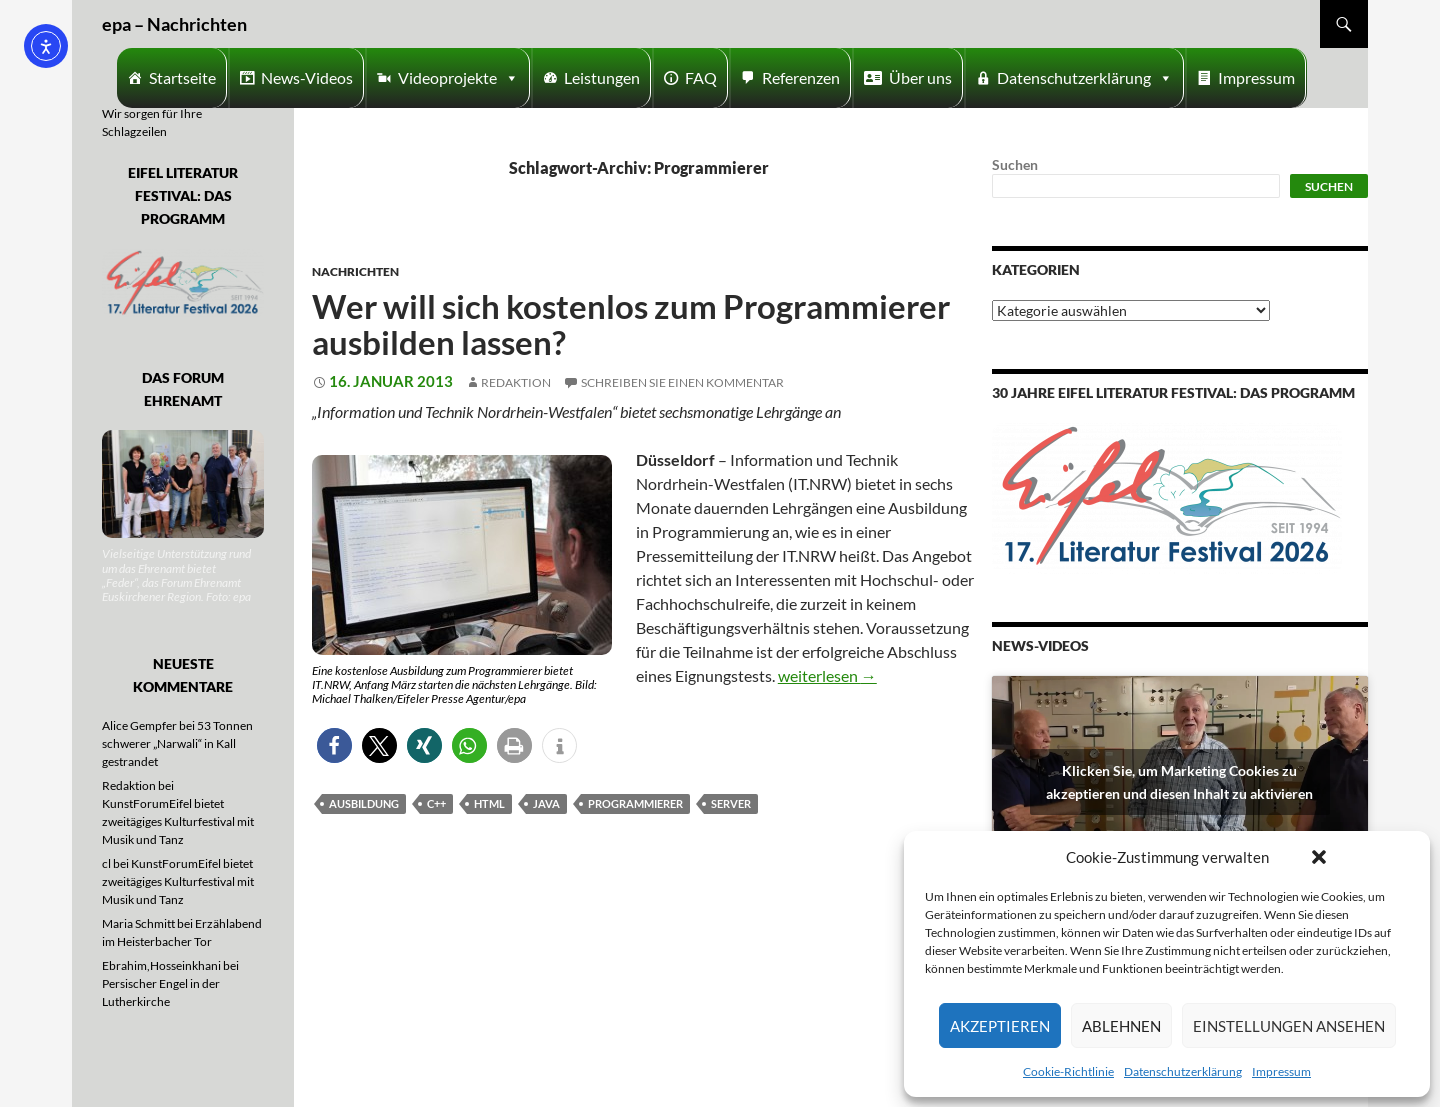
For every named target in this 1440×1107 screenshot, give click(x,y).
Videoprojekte (458, 78)
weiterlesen (827, 675)
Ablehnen (1121, 1026)
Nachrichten (355, 271)
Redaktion (516, 382)
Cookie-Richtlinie (1068, 1071)
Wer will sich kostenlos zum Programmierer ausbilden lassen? (631, 324)
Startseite (182, 77)
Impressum (1281, 1071)
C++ (436, 803)
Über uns (920, 77)
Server (731, 803)
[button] (1319, 857)
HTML (489, 803)
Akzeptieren (1000, 1026)
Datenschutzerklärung (1183, 1071)
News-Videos (307, 77)
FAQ (701, 77)
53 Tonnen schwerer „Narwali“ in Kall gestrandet (177, 743)
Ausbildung (364, 803)
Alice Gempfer (139, 725)
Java (546, 803)
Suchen (1015, 164)
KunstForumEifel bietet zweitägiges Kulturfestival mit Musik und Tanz (178, 821)
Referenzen (801, 77)
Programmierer (635, 803)
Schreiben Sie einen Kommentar (682, 382)
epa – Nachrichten (174, 24)
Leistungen (602, 77)
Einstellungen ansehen (1289, 1026)
